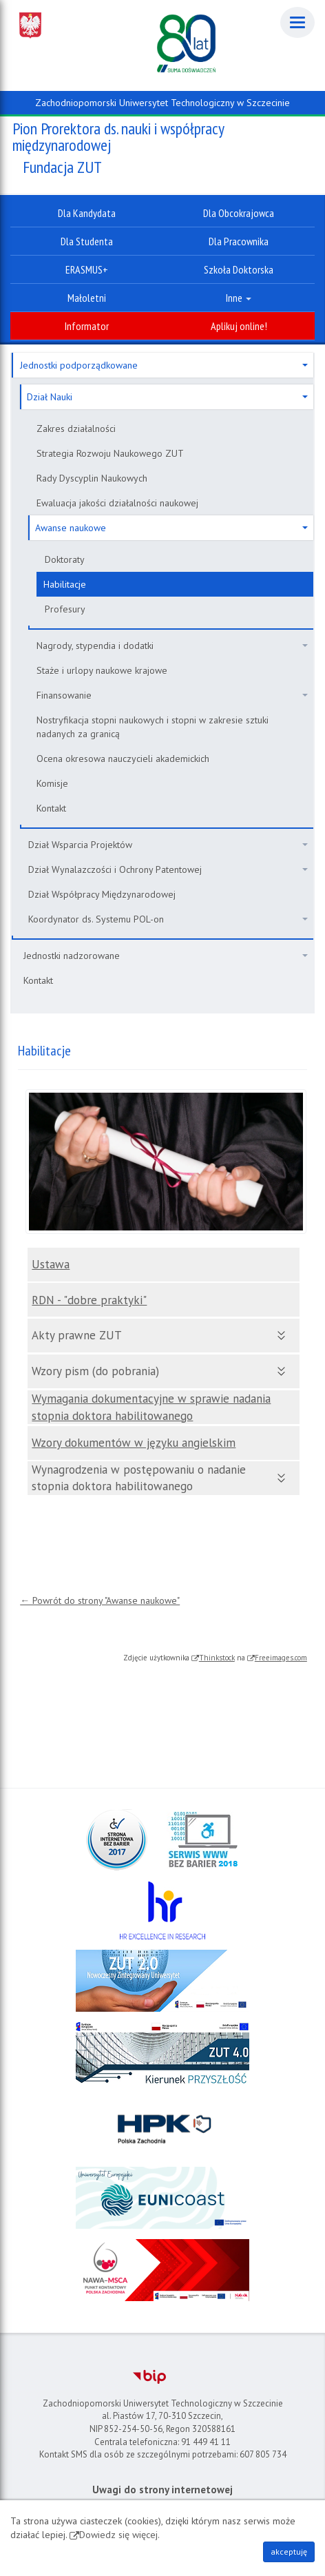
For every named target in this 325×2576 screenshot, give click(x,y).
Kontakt (51, 808)
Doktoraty (65, 559)
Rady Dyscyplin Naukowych (91, 478)
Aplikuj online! (239, 326)
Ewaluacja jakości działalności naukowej (117, 503)
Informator (87, 326)
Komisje (52, 783)
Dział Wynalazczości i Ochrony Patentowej (168, 869)
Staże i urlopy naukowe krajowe (101, 670)
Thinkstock (217, 1657)
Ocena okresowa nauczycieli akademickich (122, 758)
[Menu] (297, 22)
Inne (238, 298)
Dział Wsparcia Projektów (168, 844)
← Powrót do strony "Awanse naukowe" (100, 1600)
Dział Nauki (167, 397)
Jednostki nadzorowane (165, 955)
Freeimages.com (281, 1657)
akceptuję (289, 2551)
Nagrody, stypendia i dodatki (172, 645)
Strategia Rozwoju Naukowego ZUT (110, 453)
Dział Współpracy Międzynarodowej (102, 894)
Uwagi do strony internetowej (162, 2489)
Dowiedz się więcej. (119, 2534)
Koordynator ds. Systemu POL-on (168, 919)
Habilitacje (64, 584)
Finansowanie (172, 695)
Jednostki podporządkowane (164, 365)
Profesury (65, 609)
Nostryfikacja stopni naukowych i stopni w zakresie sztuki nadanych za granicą (152, 727)
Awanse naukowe (171, 528)
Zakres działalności (76, 428)
